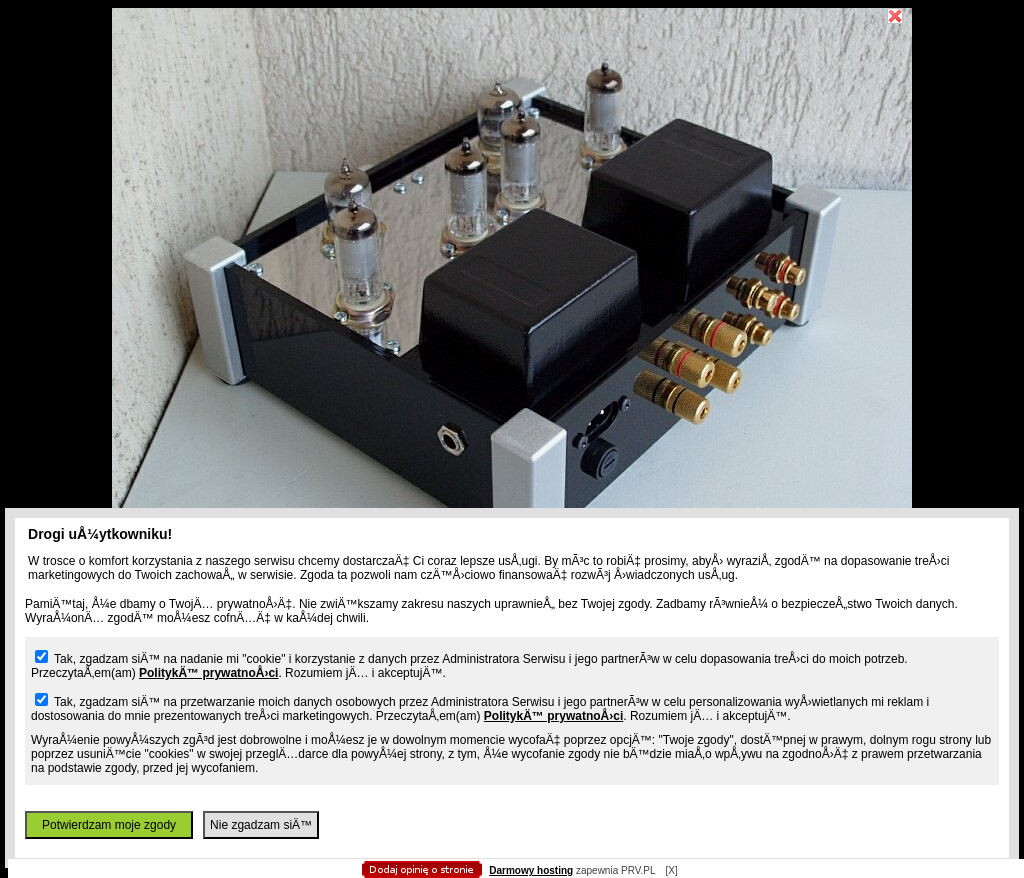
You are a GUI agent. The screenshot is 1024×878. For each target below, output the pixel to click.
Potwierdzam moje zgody (109, 825)
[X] (671, 870)
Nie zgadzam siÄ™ (261, 825)
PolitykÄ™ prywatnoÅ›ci (208, 673)
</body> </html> (512, 100)
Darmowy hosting (531, 870)
